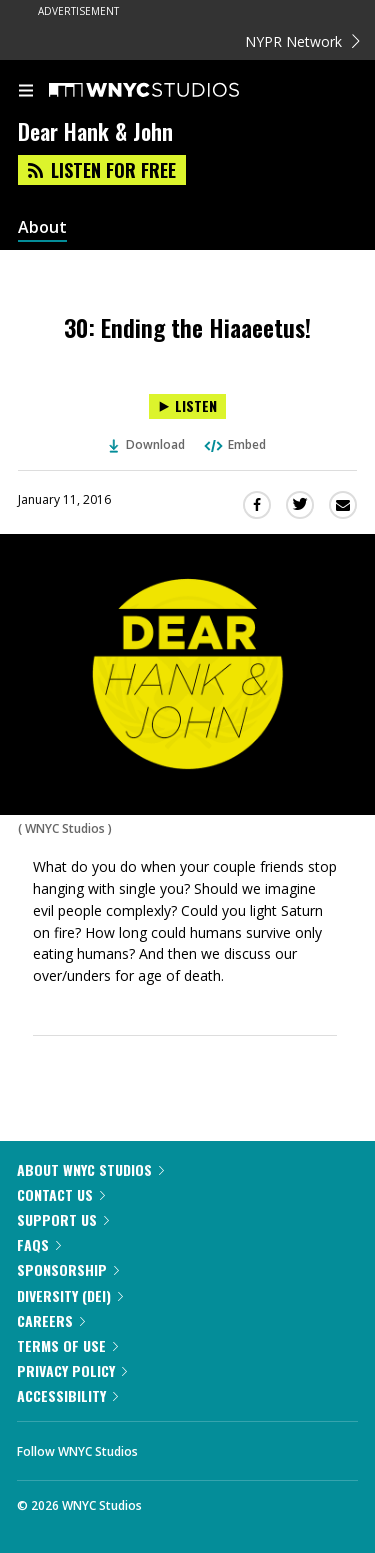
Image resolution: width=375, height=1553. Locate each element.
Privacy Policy (72, 1370)
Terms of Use (67, 1345)
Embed (234, 444)
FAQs (39, 1244)
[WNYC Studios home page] (169, 91)
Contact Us (61, 1194)
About (42, 227)
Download (147, 444)
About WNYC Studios (90, 1169)
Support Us (63, 1219)
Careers (51, 1320)
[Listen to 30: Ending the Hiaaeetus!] (187, 406)
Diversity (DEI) (70, 1295)
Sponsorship (68, 1269)
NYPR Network (302, 41)
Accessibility (67, 1395)
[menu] (26, 92)
